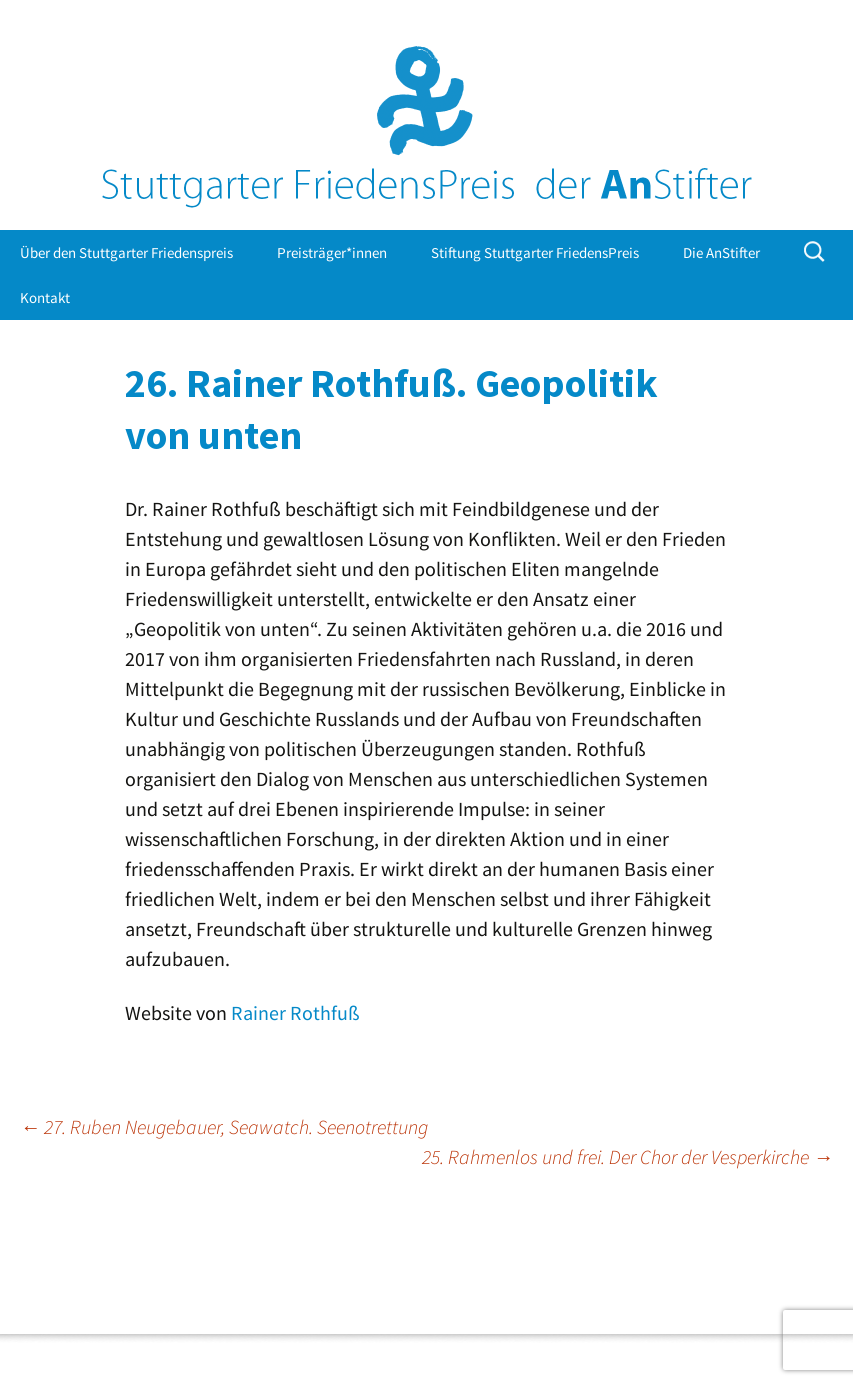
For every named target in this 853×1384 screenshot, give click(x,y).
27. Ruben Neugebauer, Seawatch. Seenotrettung (224, 1126)
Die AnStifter (721, 252)
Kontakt (45, 297)
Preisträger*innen (332, 252)
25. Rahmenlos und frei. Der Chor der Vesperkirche (627, 1156)
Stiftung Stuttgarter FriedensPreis (535, 252)
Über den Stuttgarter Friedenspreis (126, 252)
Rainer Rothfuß (295, 1012)
